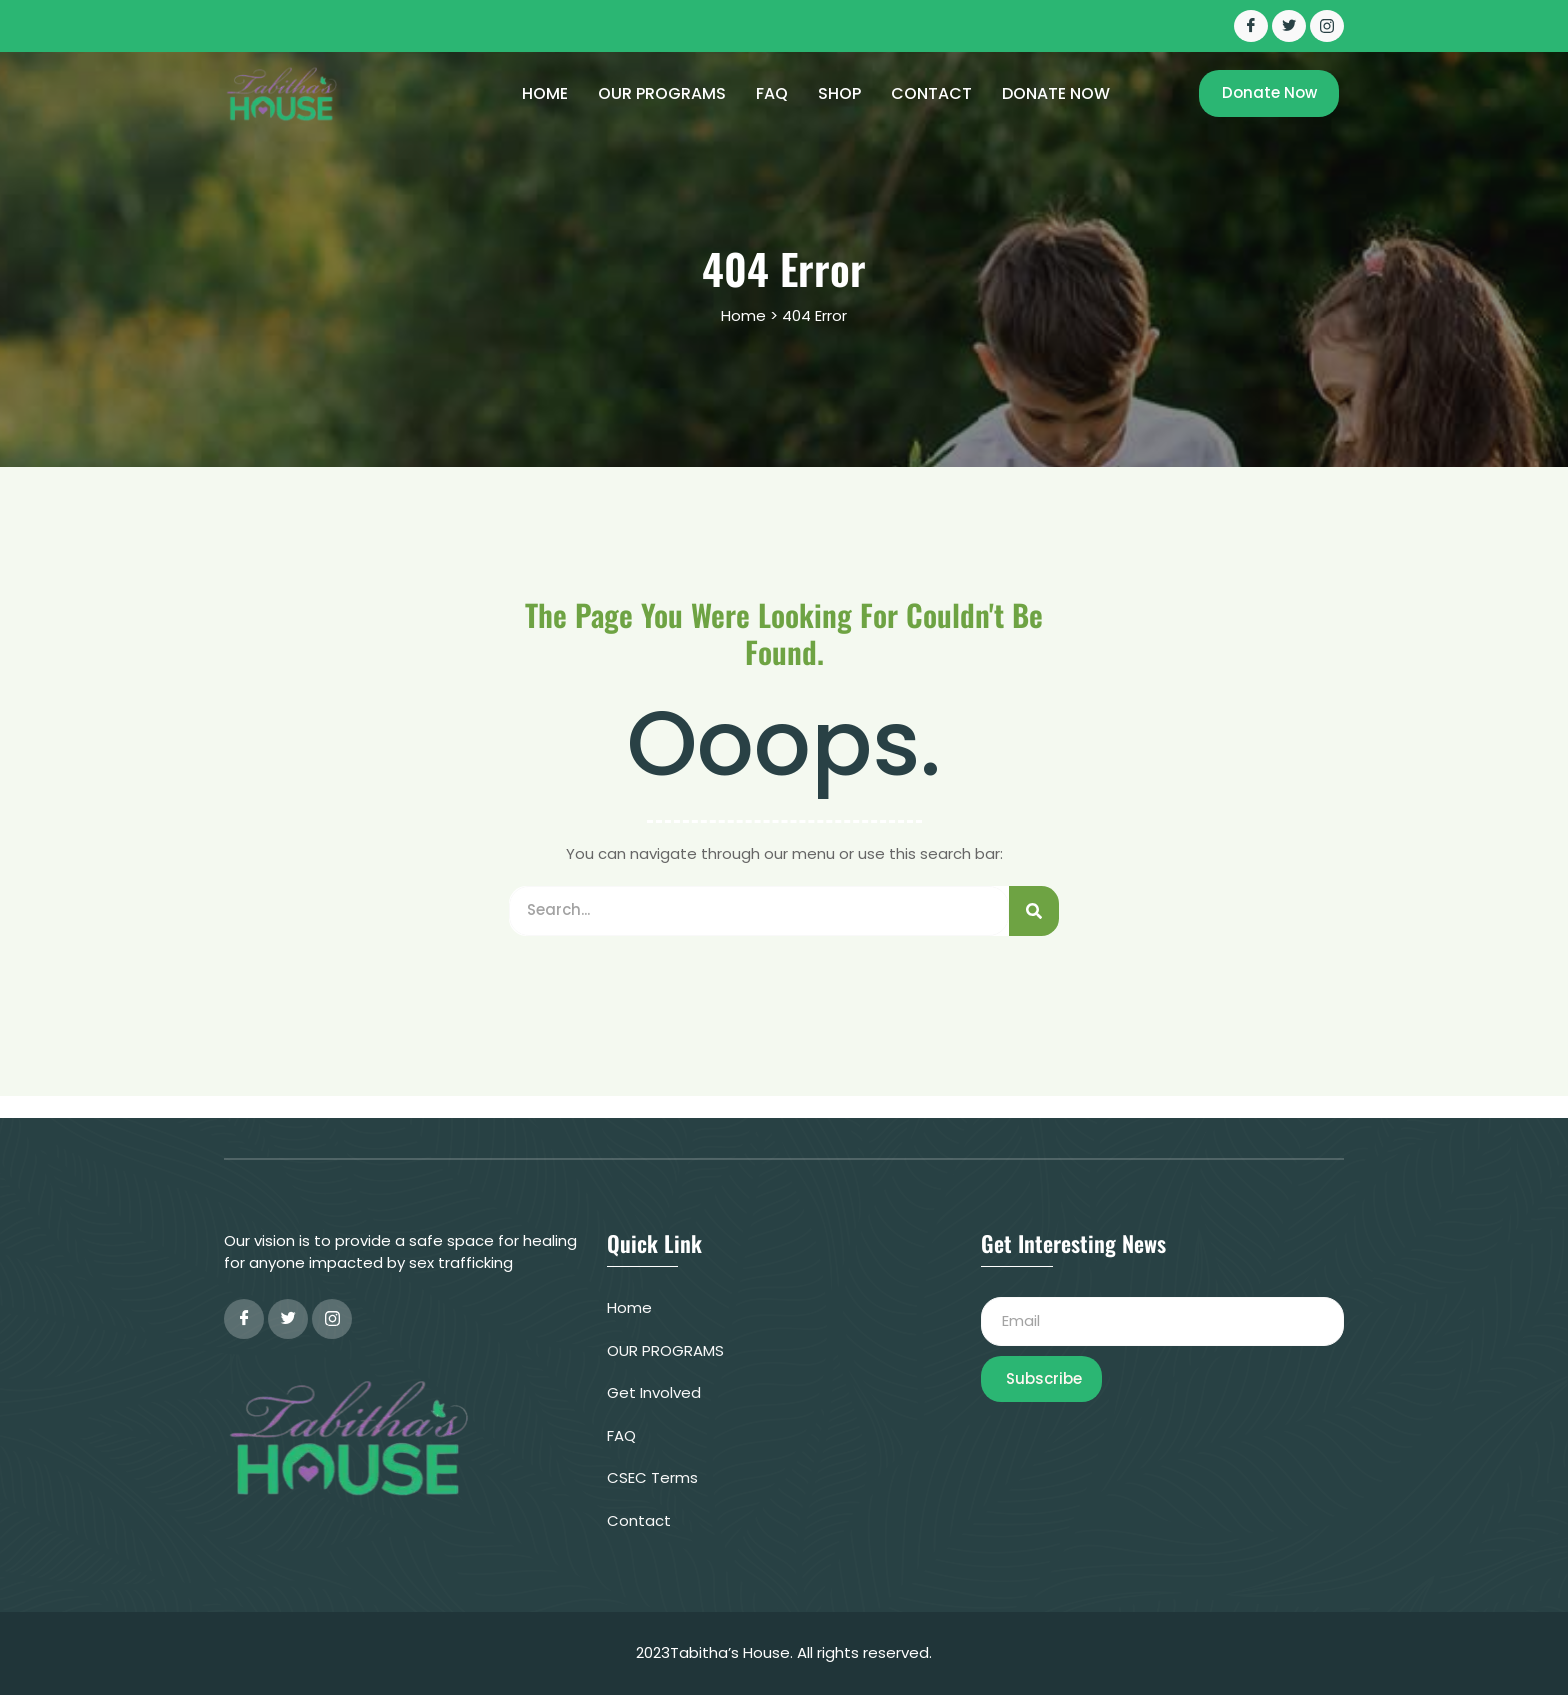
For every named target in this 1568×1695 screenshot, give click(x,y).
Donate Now (1056, 94)
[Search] (1034, 911)
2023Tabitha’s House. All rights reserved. (784, 1652)
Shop (839, 94)
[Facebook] (1251, 26)
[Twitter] (1289, 26)
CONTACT (931, 94)
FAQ (772, 94)
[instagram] (332, 1319)
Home (545, 94)
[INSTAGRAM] (1327, 26)
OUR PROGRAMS (662, 94)
